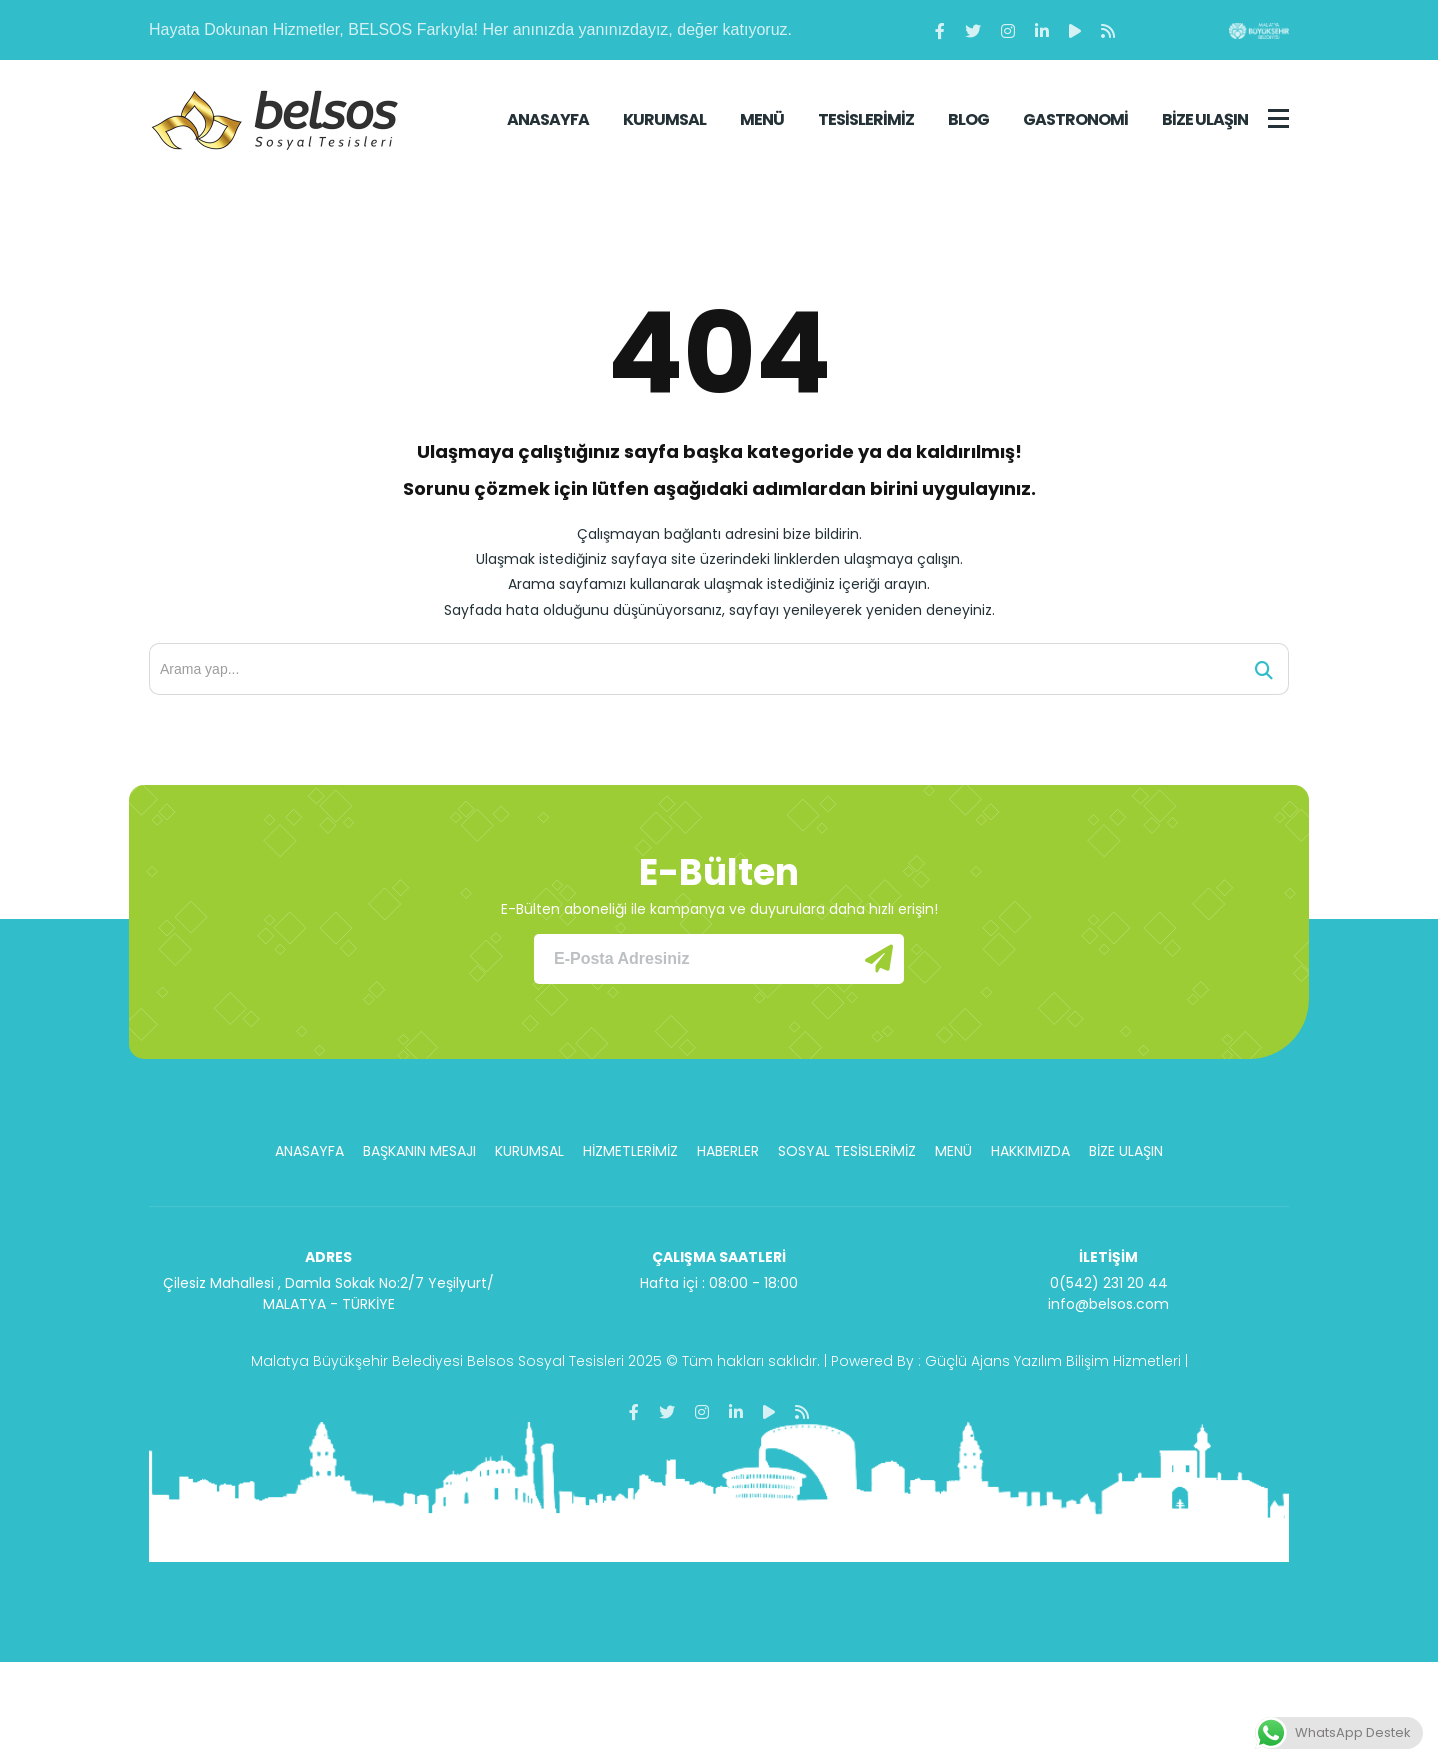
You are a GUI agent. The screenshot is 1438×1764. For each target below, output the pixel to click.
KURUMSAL (664, 119)
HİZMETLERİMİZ (630, 1151)
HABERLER (728, 1151)
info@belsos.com (1108, 1304)
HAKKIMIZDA (1030, 1151)
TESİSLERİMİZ (866, 119)
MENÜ (762, 119)
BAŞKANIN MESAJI (419, 1151)
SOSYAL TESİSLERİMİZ (847, 1151)
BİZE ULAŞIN (1205, 119)
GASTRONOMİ (1075, 119)
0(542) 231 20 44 (1109, 1283)
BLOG (968, 119)
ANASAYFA (548, 119)
